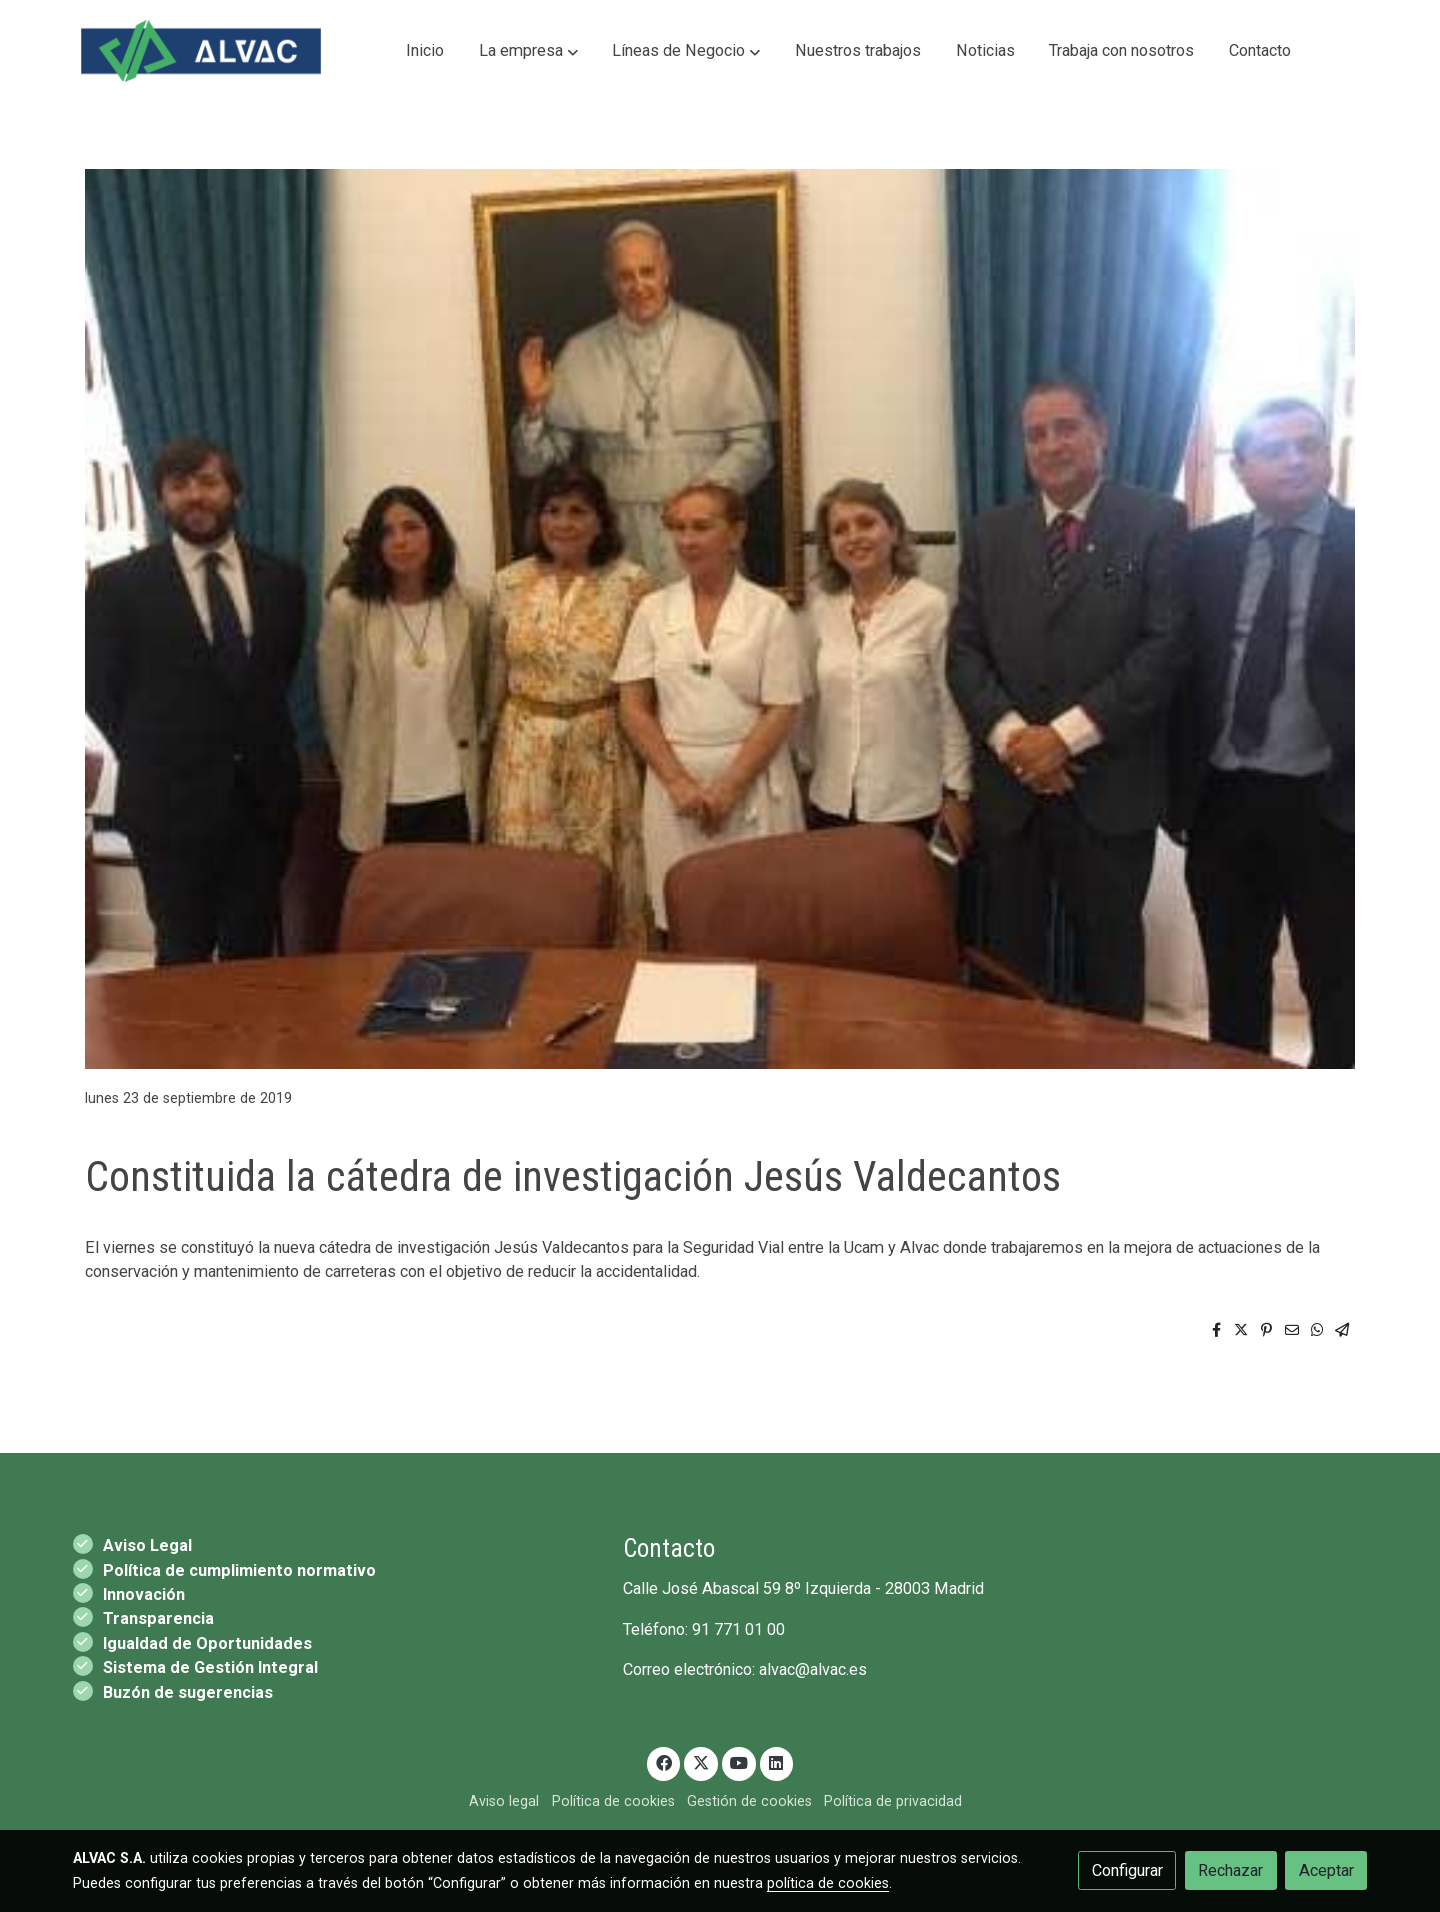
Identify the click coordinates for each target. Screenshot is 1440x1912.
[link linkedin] (776, 1762)
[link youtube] (739, 1762)
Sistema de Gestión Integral (210, 1667)
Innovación (144, 1594)
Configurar (1127, 1870)
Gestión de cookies (749, 1801)
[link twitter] (701, 1762)
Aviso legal (504, 1801)
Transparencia (158, 1618)
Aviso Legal (147, 1545)
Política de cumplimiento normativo (239, 1570)
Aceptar (1326, 1870)
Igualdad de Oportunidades (207, 1643)
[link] (201, 51)
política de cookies (828, 1883)
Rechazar (1230, 1870)
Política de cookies (613, 1801)
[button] (528, 51)
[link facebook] (663, 1762)
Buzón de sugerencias (188, 1692)
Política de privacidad (893, 1801)
